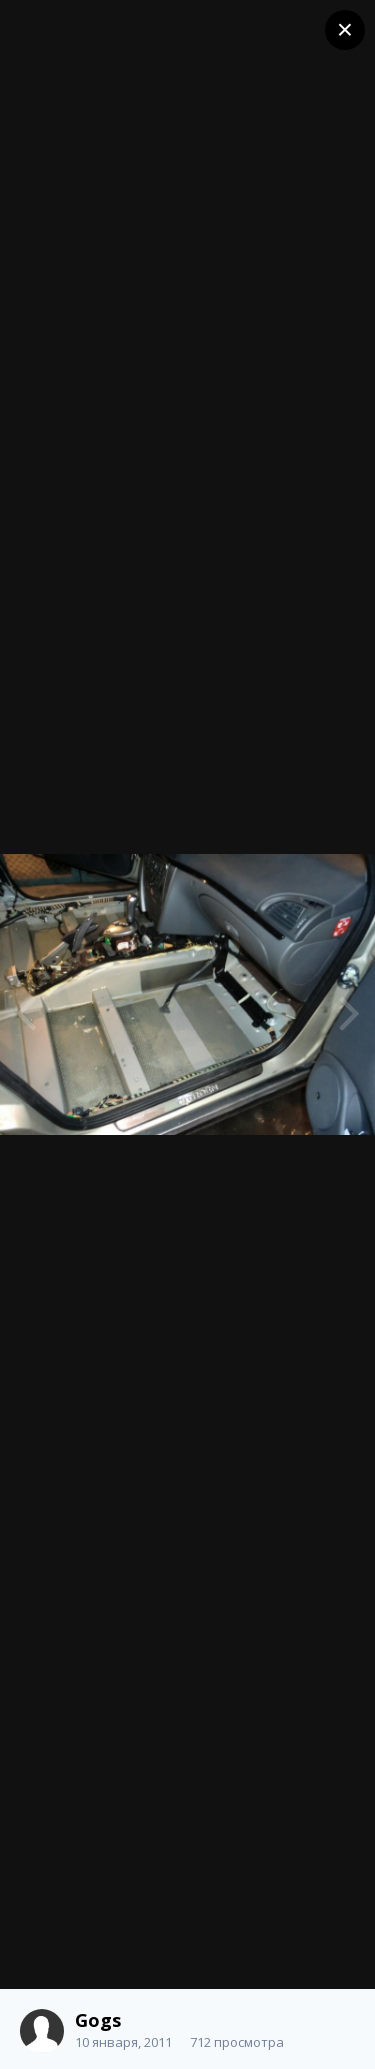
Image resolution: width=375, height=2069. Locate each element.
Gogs (98, 2020)
